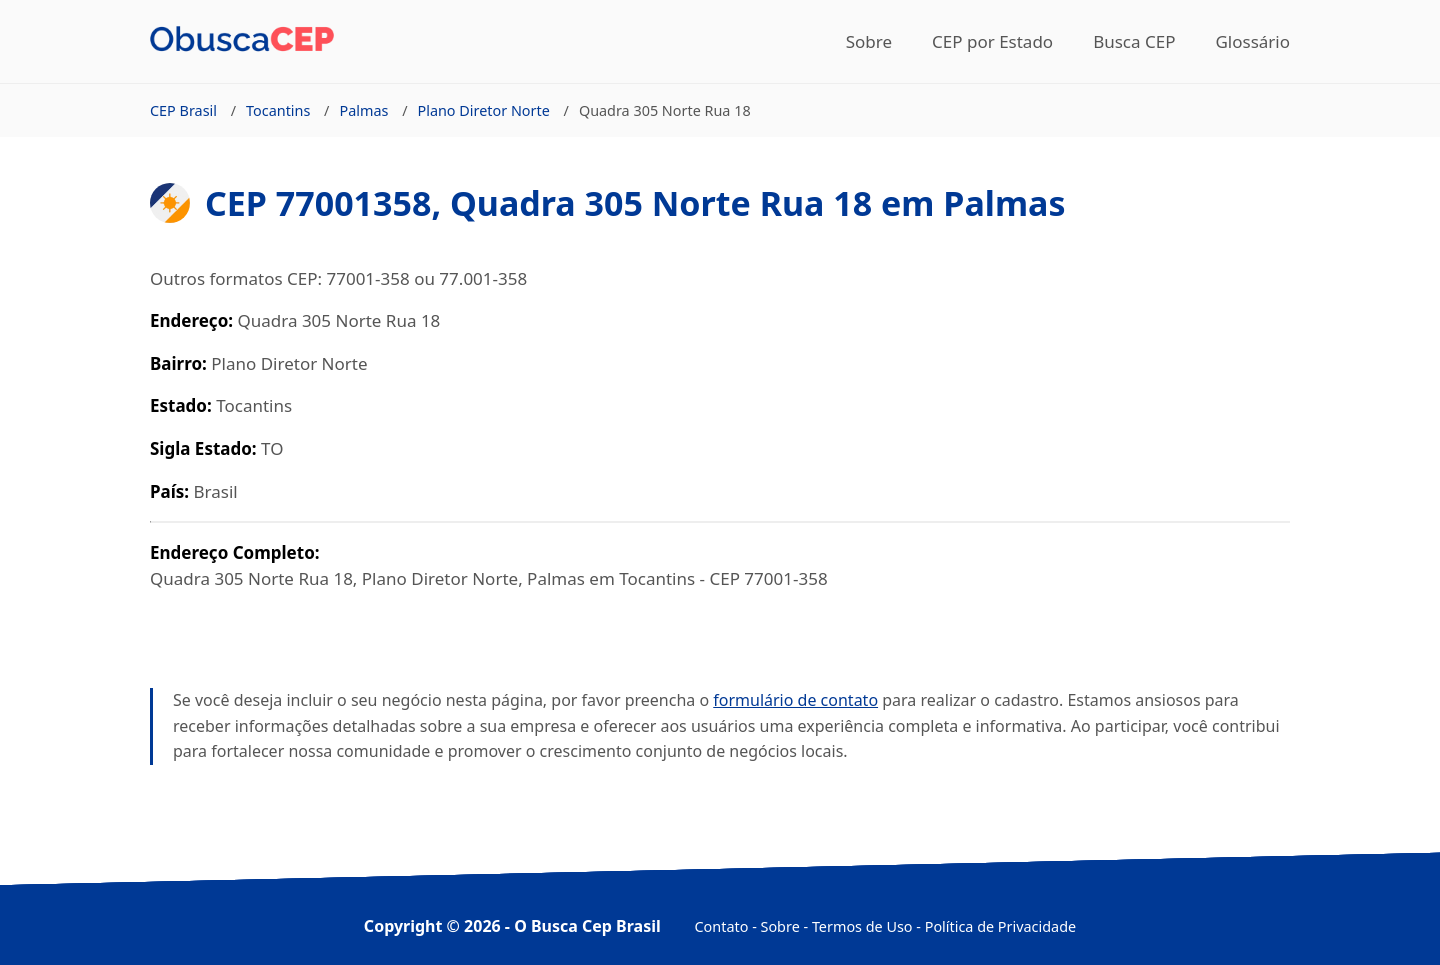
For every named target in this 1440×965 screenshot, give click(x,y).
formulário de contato (795, 700)
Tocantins (278, 110)
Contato (722, 926)
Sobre (869, 41)
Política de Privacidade (1000, 926)
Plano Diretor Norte (483, 110)
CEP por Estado (992, 41)
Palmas (363, 110)
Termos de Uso (862, 926)
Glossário (1252, 41)
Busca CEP (1134, 41)
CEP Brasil (183, 110)
